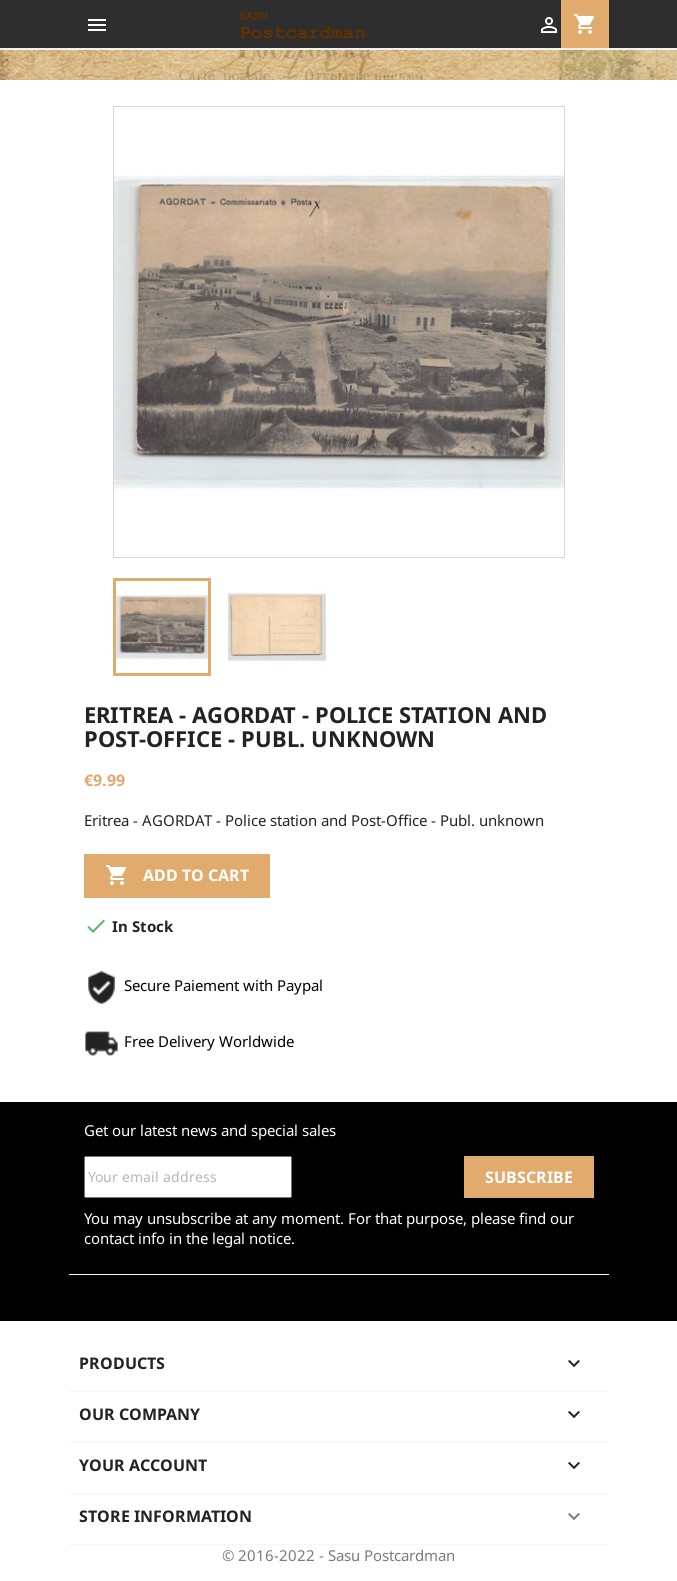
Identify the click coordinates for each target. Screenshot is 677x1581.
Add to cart (177, 876)
